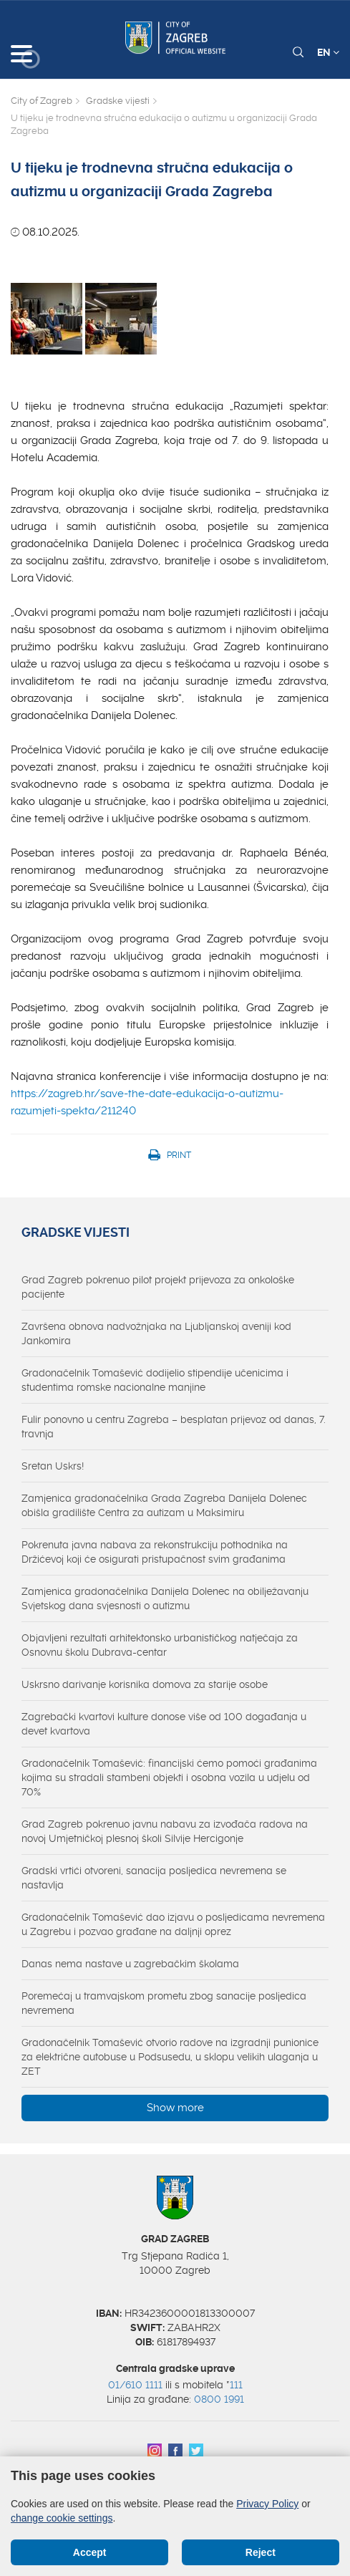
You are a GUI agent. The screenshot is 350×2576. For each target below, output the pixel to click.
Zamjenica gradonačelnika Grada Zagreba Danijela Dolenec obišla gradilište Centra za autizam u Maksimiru (164, 1505)
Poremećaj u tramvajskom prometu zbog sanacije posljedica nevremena (163, 2003)
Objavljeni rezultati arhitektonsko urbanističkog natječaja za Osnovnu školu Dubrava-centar (159, 1645)
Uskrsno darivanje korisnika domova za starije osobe (144, 1684)
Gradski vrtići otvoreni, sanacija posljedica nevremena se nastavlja (153, 1878)
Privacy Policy (267, 2503)
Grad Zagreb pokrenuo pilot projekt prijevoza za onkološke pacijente (157, 1287)
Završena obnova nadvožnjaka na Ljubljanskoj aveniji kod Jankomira (156, 1333)
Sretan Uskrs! (52, 1466)
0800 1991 (219, 2399)
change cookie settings (61, 2518)
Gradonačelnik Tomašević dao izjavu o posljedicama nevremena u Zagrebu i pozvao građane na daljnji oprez (173, 1924)
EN (328, 52)
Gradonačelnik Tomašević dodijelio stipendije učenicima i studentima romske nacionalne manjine (154, 1380)
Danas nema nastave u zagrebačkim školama (130, 1963)
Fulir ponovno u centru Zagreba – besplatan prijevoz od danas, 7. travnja (173, 1426)
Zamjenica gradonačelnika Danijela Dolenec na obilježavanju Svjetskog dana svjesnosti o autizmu (164, 1598)
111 (236, 2385)
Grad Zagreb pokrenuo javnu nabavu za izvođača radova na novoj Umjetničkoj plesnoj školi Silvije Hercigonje (164, 1831)
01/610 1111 (135, 2385)
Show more (175, 2107)
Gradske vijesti (118, 100)
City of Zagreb (41, 100)
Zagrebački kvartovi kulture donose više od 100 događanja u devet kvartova (163, 1724)
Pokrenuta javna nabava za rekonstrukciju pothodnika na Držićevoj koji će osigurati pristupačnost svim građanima (154, 1552)
